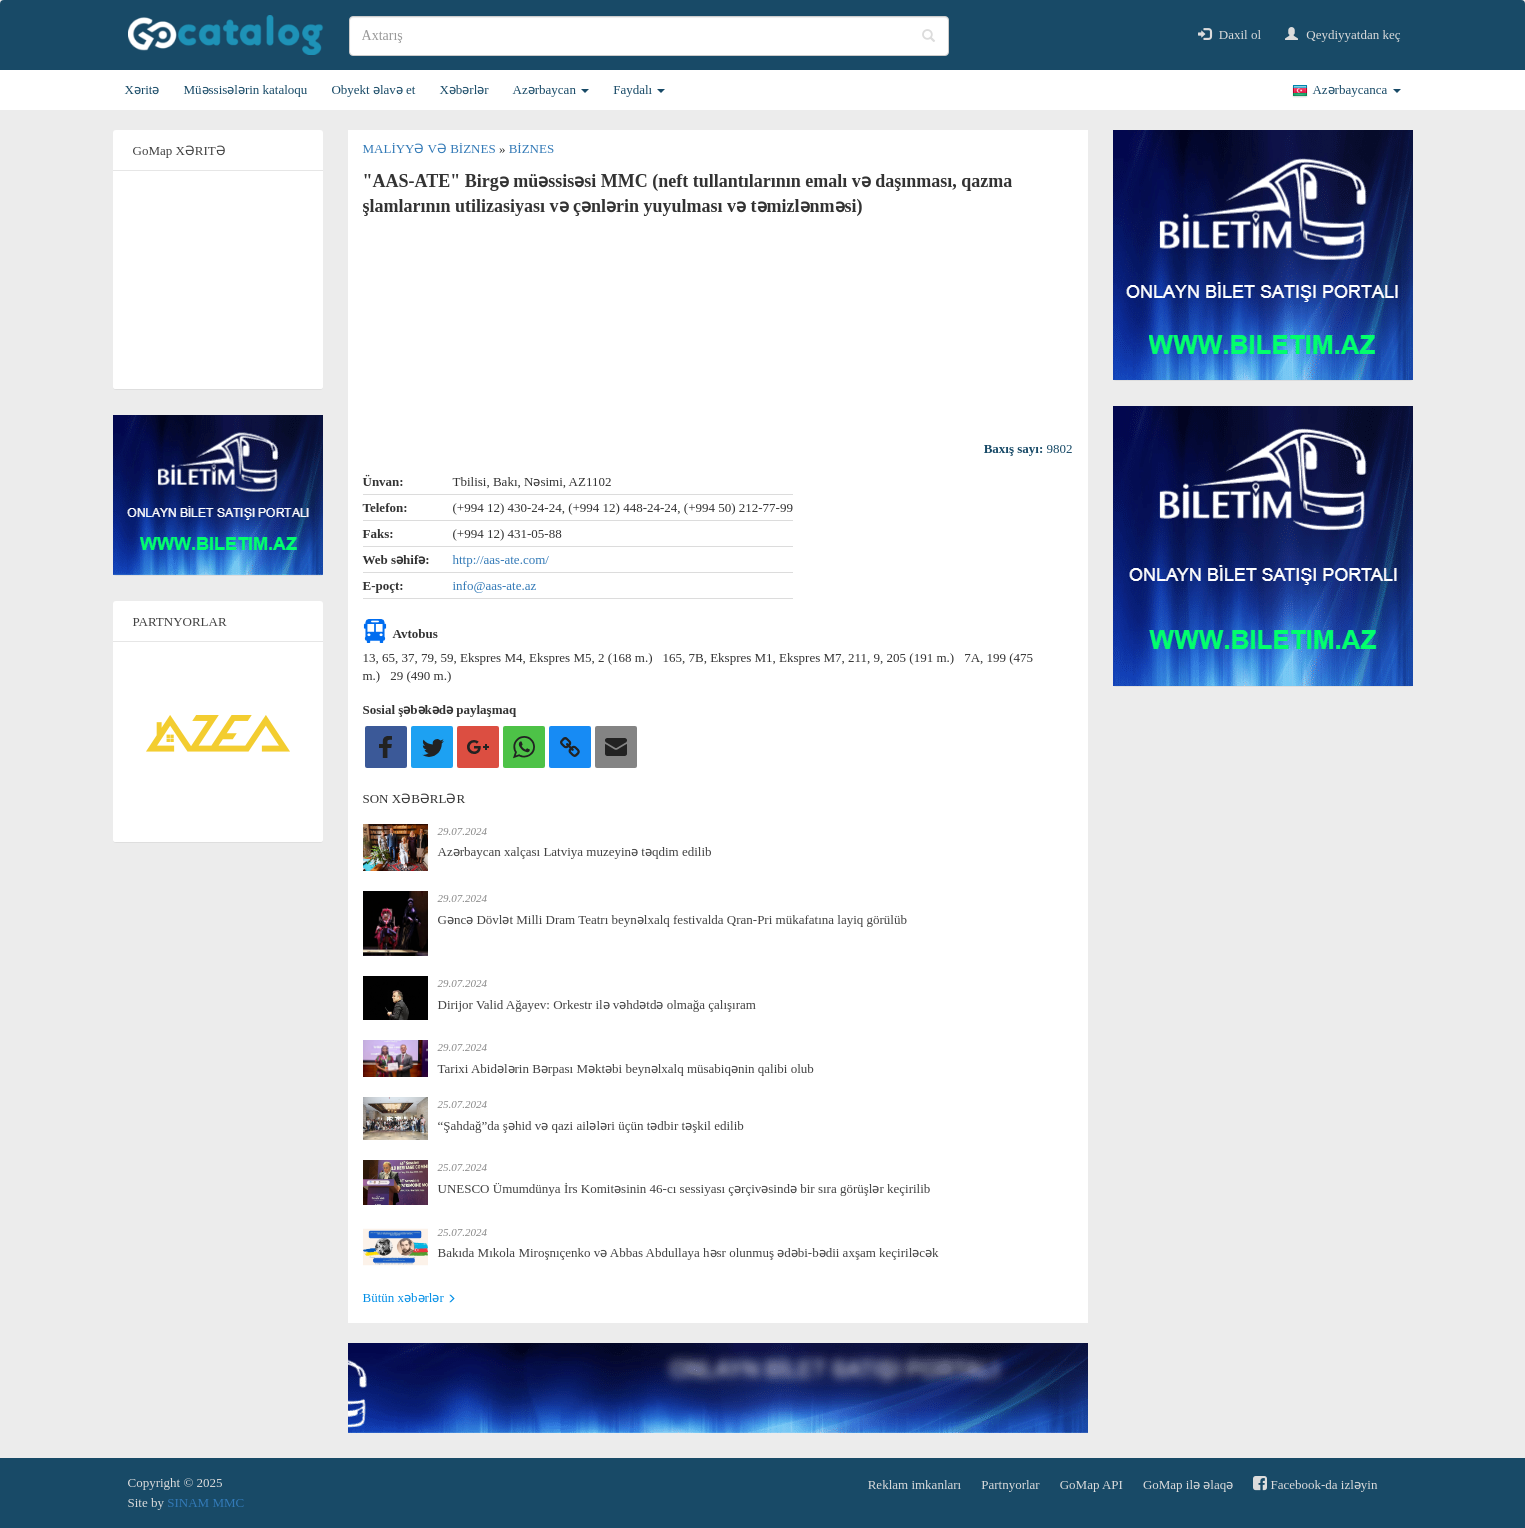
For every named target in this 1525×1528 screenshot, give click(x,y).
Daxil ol (1230, 34)
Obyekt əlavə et (373, 89)
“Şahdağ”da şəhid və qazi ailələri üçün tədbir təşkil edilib (591, 1125)
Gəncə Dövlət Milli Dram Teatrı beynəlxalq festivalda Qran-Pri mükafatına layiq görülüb (672, 919)
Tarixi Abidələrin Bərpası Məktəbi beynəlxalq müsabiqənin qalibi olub (626, 1068)
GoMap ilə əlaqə (1188, 1484)
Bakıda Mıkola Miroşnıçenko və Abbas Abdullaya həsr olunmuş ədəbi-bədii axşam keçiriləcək (688, 1252)
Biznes (532, 148)
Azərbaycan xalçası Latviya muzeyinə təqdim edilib (575, 851)
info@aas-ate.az (495, 585)
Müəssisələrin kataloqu (245, 89)
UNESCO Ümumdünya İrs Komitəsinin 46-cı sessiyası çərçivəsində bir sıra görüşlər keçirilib (684, 1188)
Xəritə (142, 89)
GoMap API (1091, 1484)
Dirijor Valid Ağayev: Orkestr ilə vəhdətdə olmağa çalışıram (597, 1004)
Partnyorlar (1010, 1484)
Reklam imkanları (915, 1484)
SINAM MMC (205, 1502)
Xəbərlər (463, 89)
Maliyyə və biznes (431, 148)
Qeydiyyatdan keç (1342, 34)
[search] (649, 36)
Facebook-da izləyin (1315, 1483)
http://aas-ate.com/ (501, 559)
